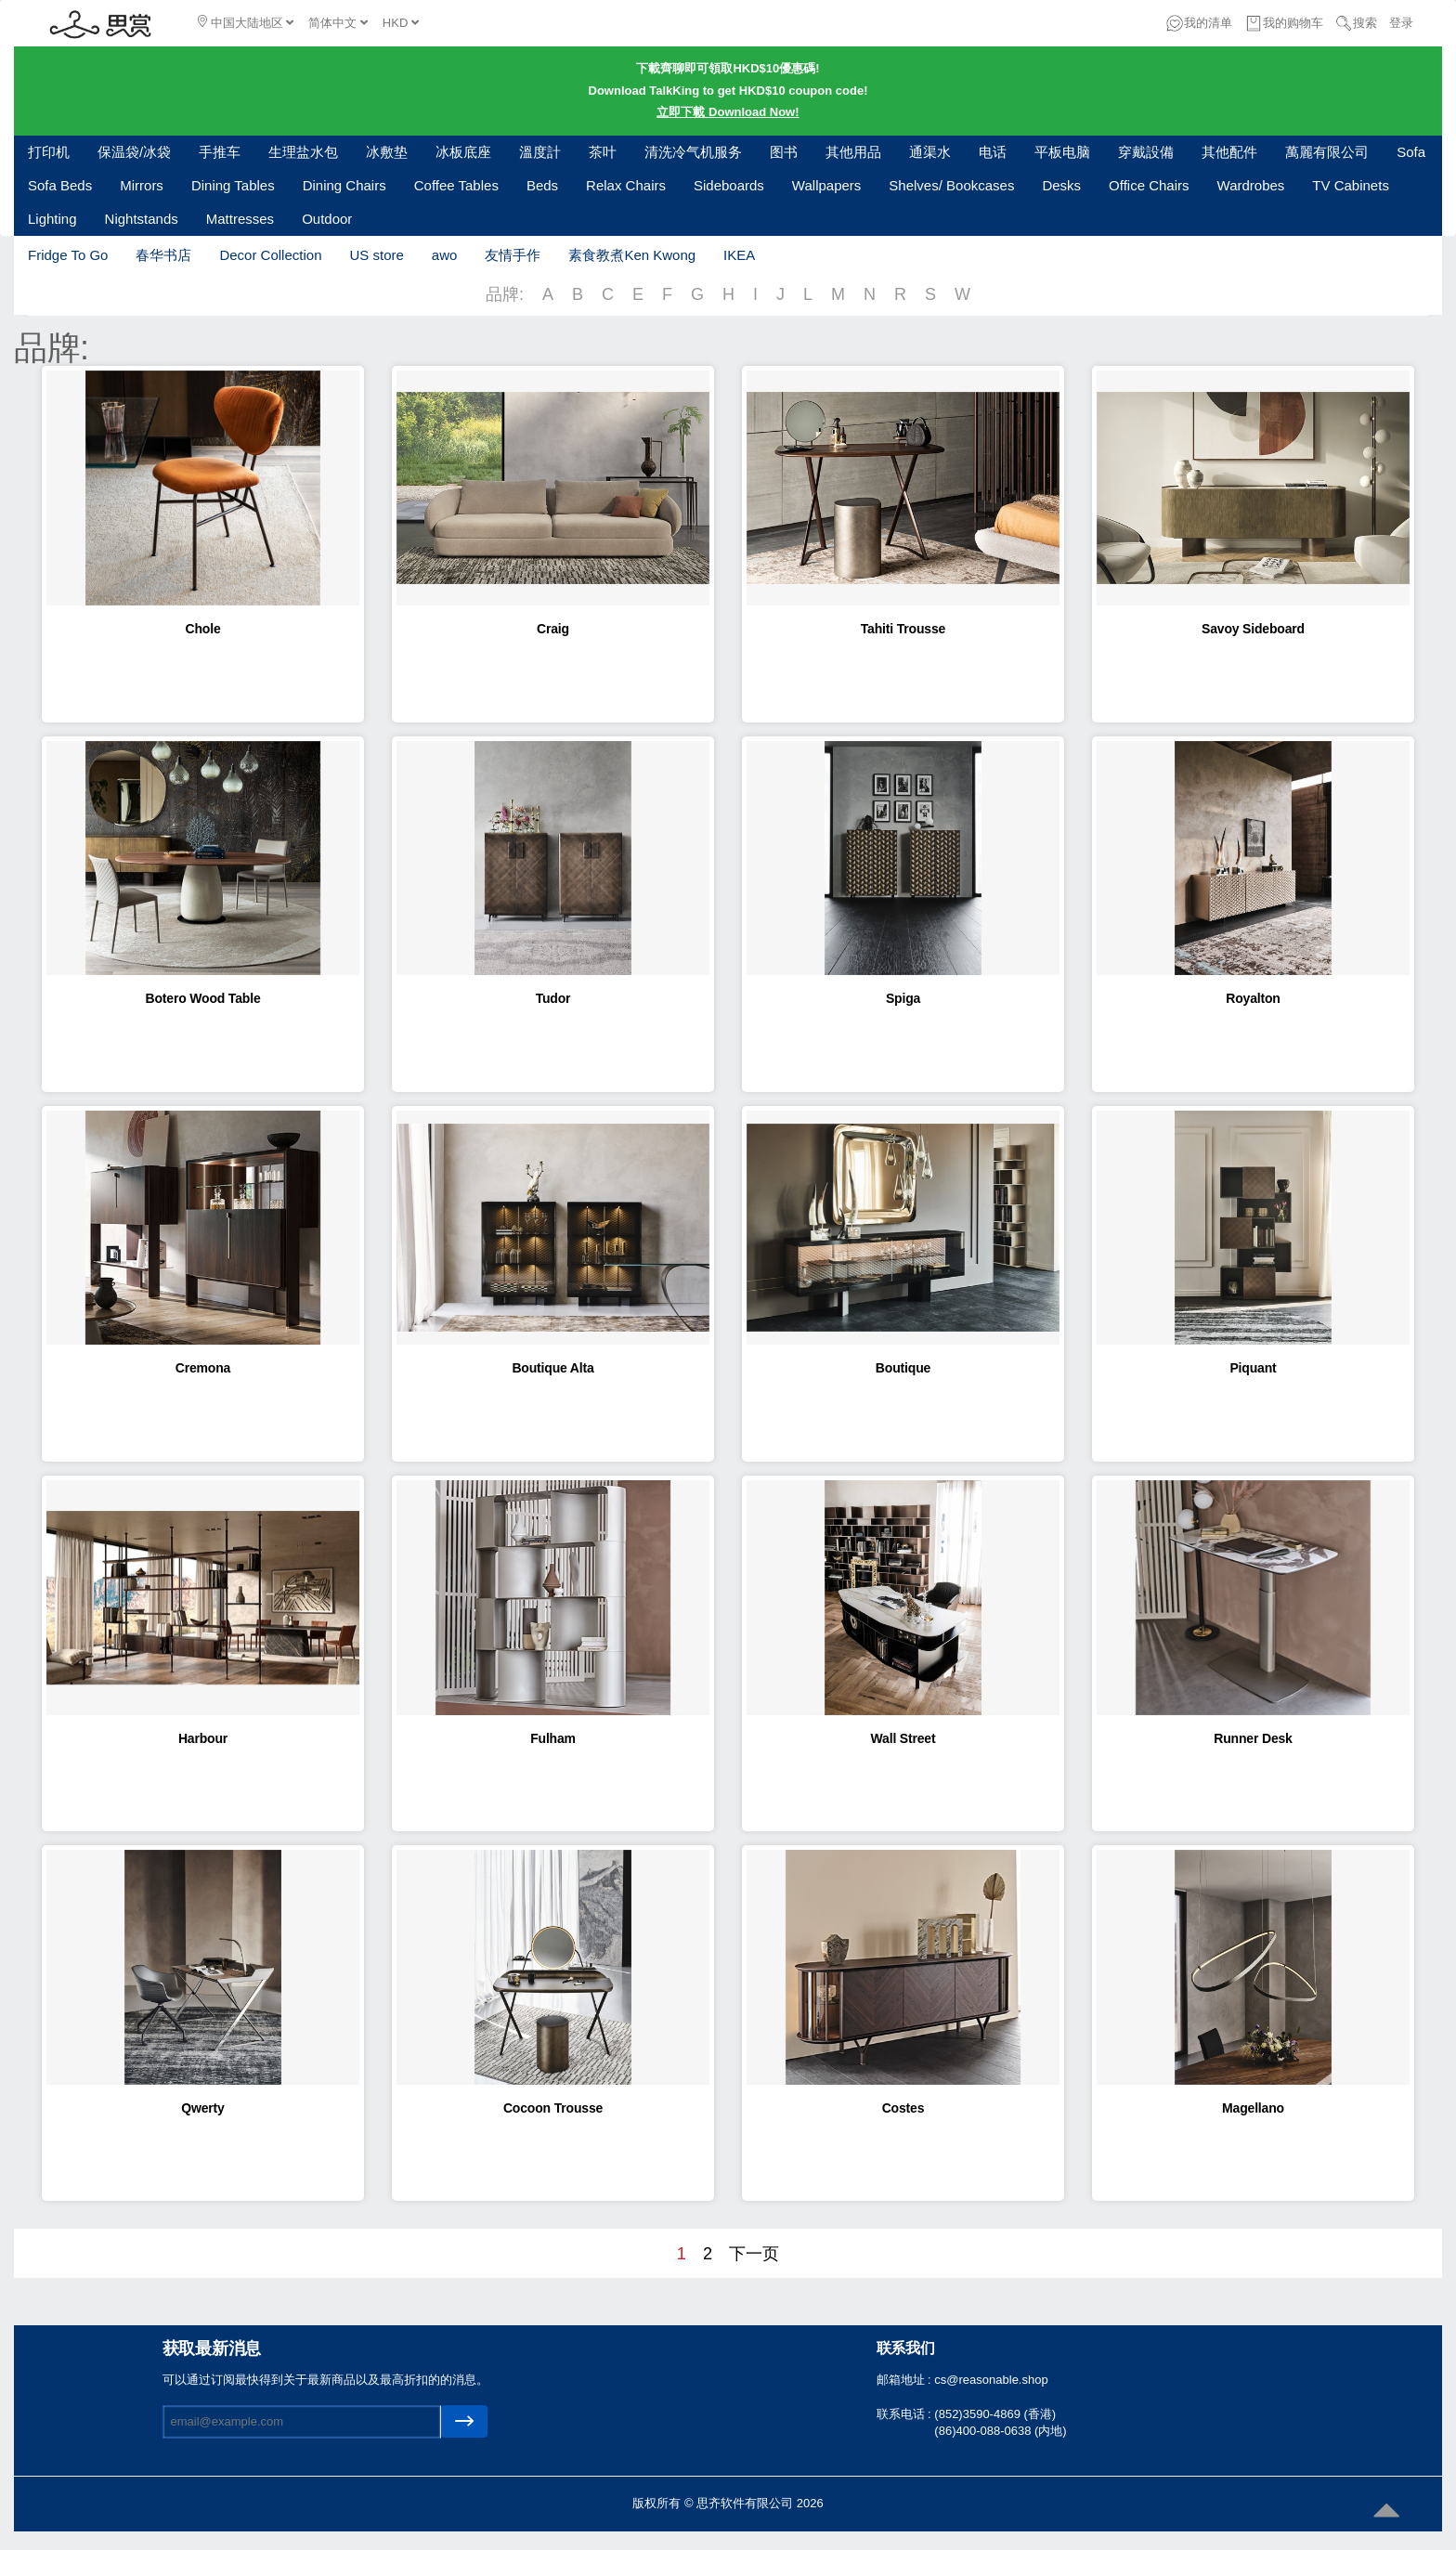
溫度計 (540, 152)
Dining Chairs (344, 185)
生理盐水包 (303, 152)
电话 (993, 152)
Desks (1061, 185)
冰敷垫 (387, 152)
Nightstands (141, 219)
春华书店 (163, 255)
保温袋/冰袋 (134, 152)
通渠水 (930, 152)
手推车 (219, 152)
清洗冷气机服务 (693, 152)
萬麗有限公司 (1327, 152)
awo (445, 255)
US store (376, 255)
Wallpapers (826, 185)
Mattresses (240, 219)
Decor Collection (270, 255)
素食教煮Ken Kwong (632, 255)
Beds (542, 185)
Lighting (52, 219)
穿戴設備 (1146, 152)
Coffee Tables (456, 185)
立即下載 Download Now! (727, 112)
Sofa (1411, 152)
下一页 (754, 2253)
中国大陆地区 (245, 22)
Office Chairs (1149, 185)
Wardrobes (1251, 185)
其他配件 (1229, 152)
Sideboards (729, 185)
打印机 (49, 152)
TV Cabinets (1350, 185)
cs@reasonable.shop (990, 2380)
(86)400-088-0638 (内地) (1000, 2431)
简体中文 (338, 23)
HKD (401, 23)
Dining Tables (233, 185)
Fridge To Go (68, 255)
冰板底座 (463, 152)
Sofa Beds (60, 185)
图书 (784, 152)
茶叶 (603, 152)
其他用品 (853, 152)
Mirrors (141, 185)
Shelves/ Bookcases (951, 185)
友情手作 (512, 255)
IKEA (739, 255)
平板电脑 (1062, 152)
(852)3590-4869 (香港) (995, 2414)
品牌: (505, 294)
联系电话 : (906, 2414)
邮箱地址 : (906, 2380)
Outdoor (327, 219)
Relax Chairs (626, 185)
